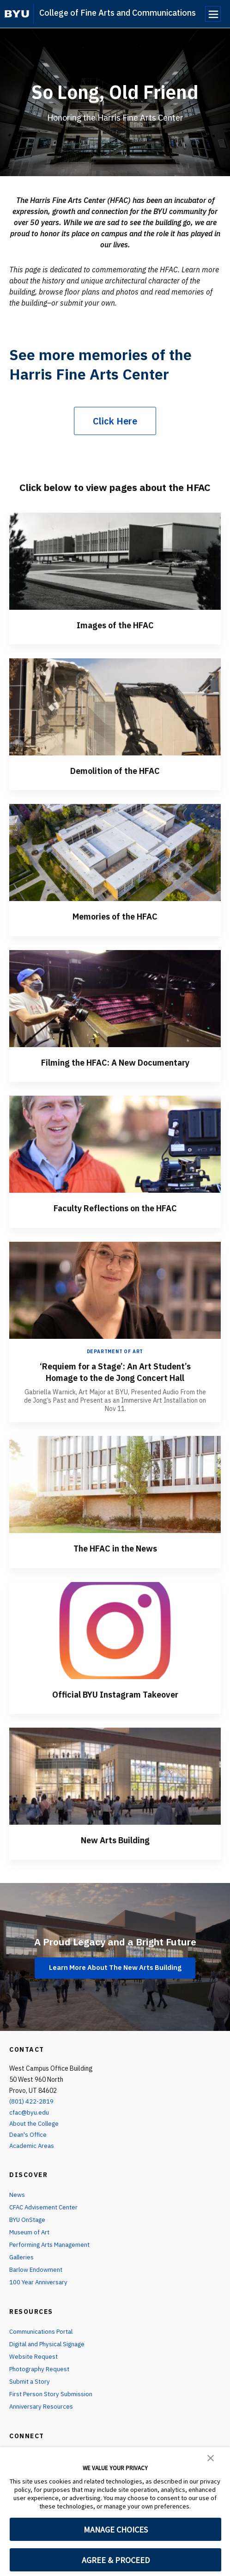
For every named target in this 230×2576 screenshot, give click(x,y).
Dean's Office (28, 2132)
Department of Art (115, 1351)
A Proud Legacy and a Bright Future (115, 1939)
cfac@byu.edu (29, 2110)
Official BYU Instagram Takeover (115, 1693)
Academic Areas (32, 2144)
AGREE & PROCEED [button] (116, 2560)
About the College (35, 2121)
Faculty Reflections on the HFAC (115, 1207)
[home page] (17, 13)
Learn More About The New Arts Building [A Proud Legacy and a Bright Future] (115, 1966)
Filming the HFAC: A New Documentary (115, 1061)
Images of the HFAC (115, 625)
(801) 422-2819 (31, 2100)
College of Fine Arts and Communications (117, 12)
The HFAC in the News (115, 1547)
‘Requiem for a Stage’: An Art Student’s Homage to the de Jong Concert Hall (115, 1371)
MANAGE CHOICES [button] (116, 2529)
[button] (210, 2457)
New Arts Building (115, 1838)
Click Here (115, 421)
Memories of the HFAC (115, 916)
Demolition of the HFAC (115, 770)
